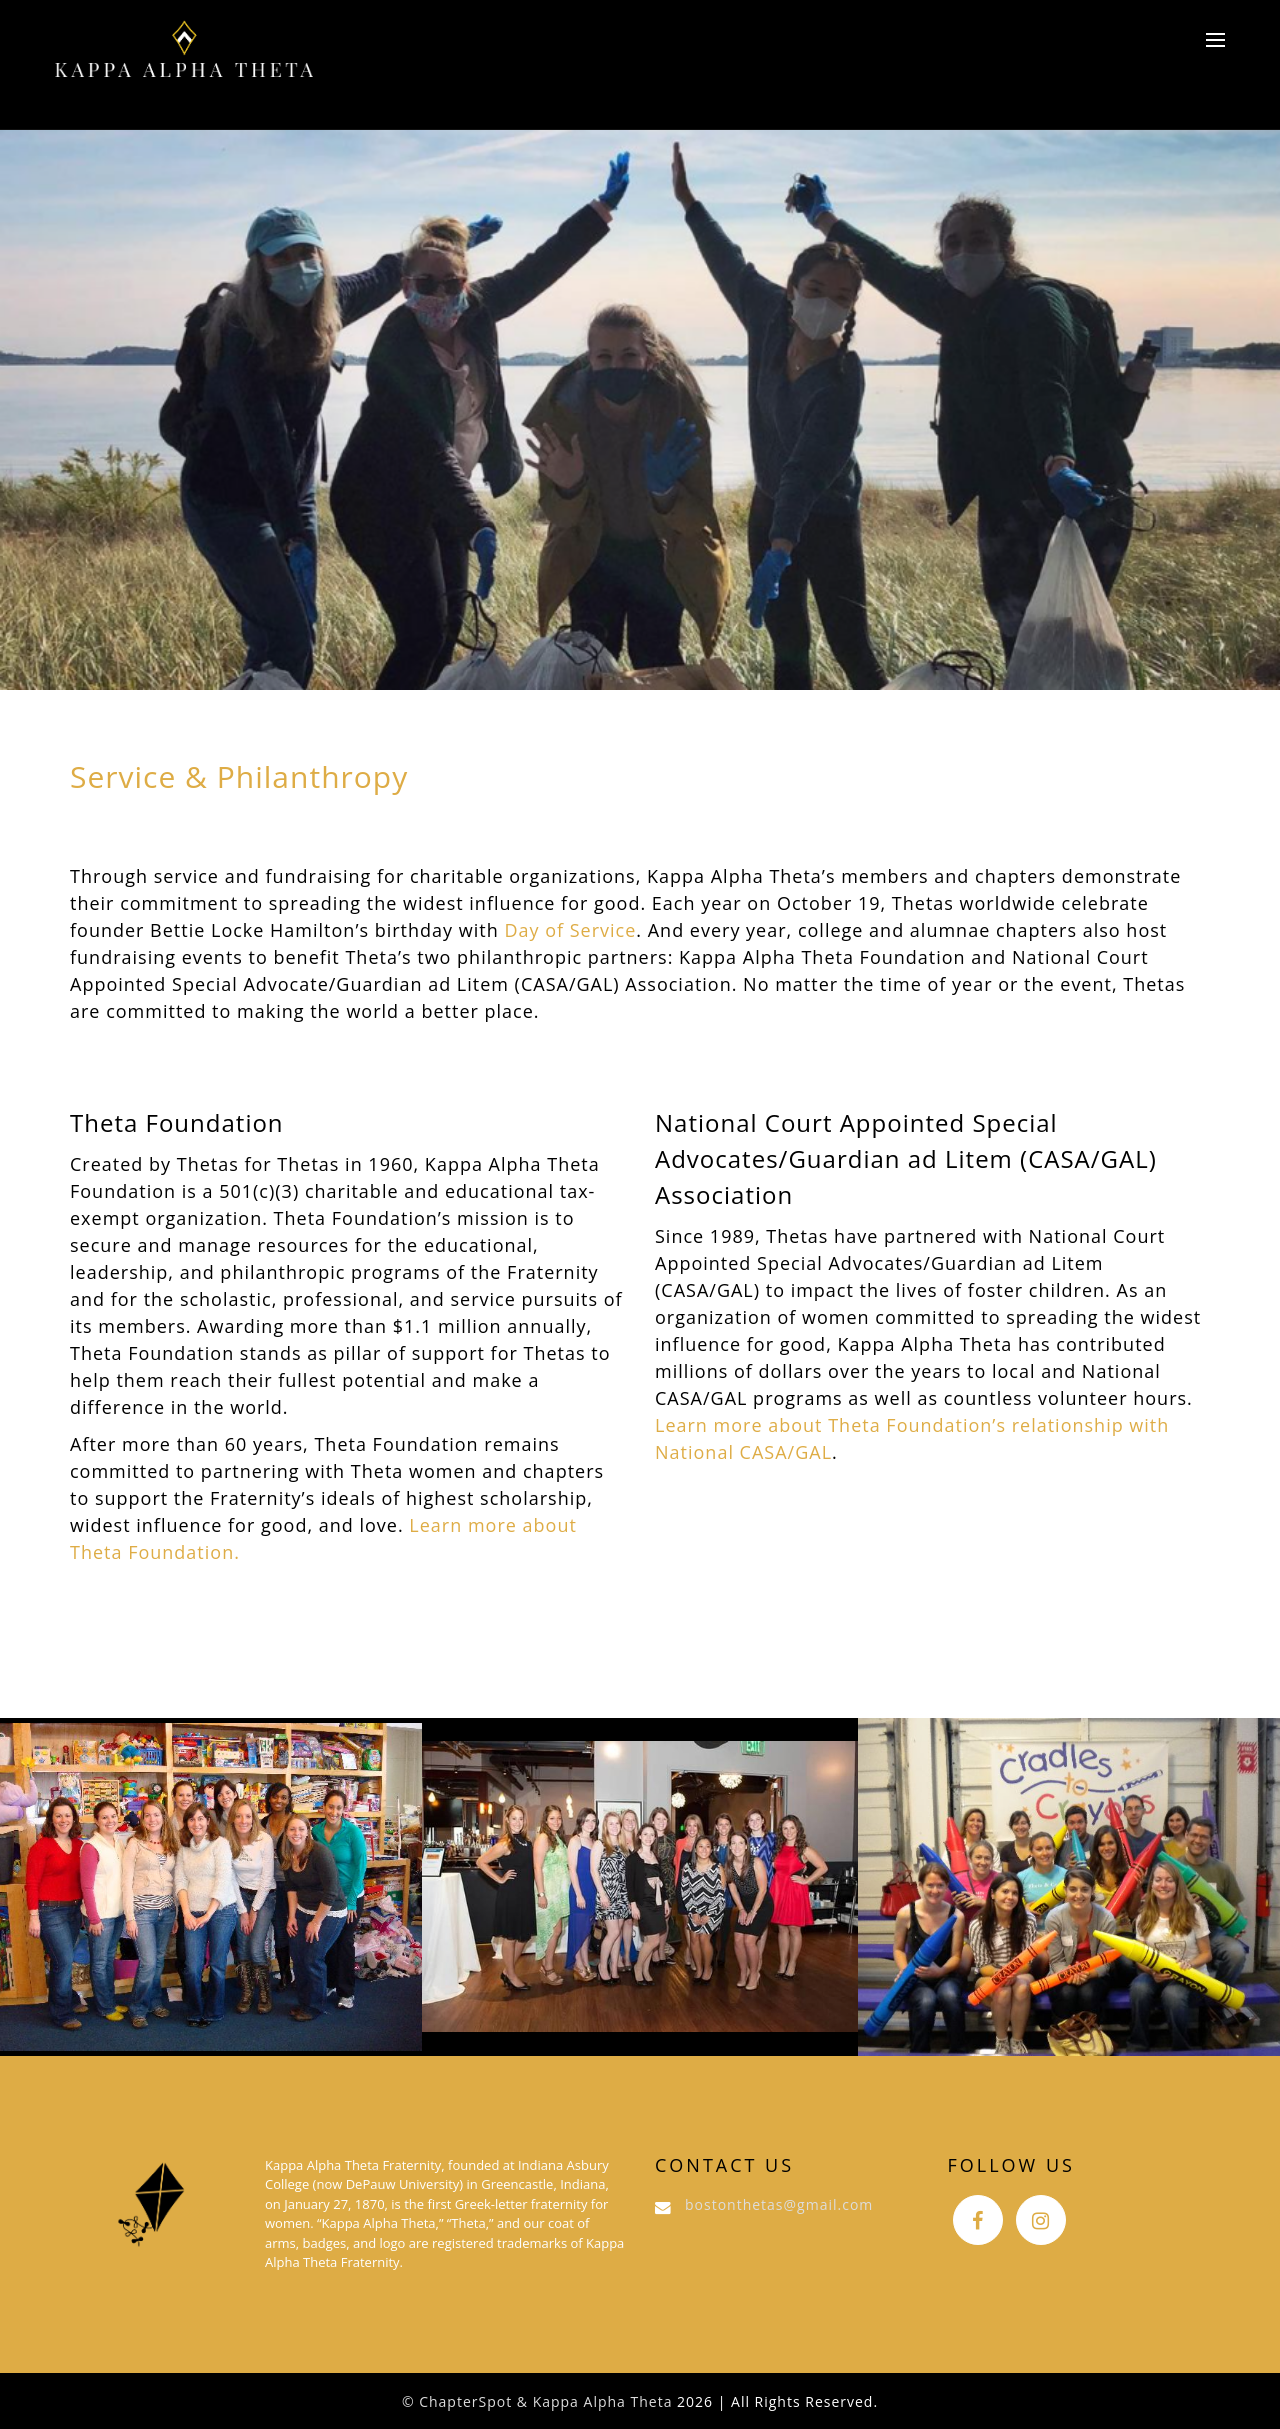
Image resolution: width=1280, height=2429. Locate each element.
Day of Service (570, 930)
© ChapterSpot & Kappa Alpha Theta (537, 2401)
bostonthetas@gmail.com (779, 2204)
